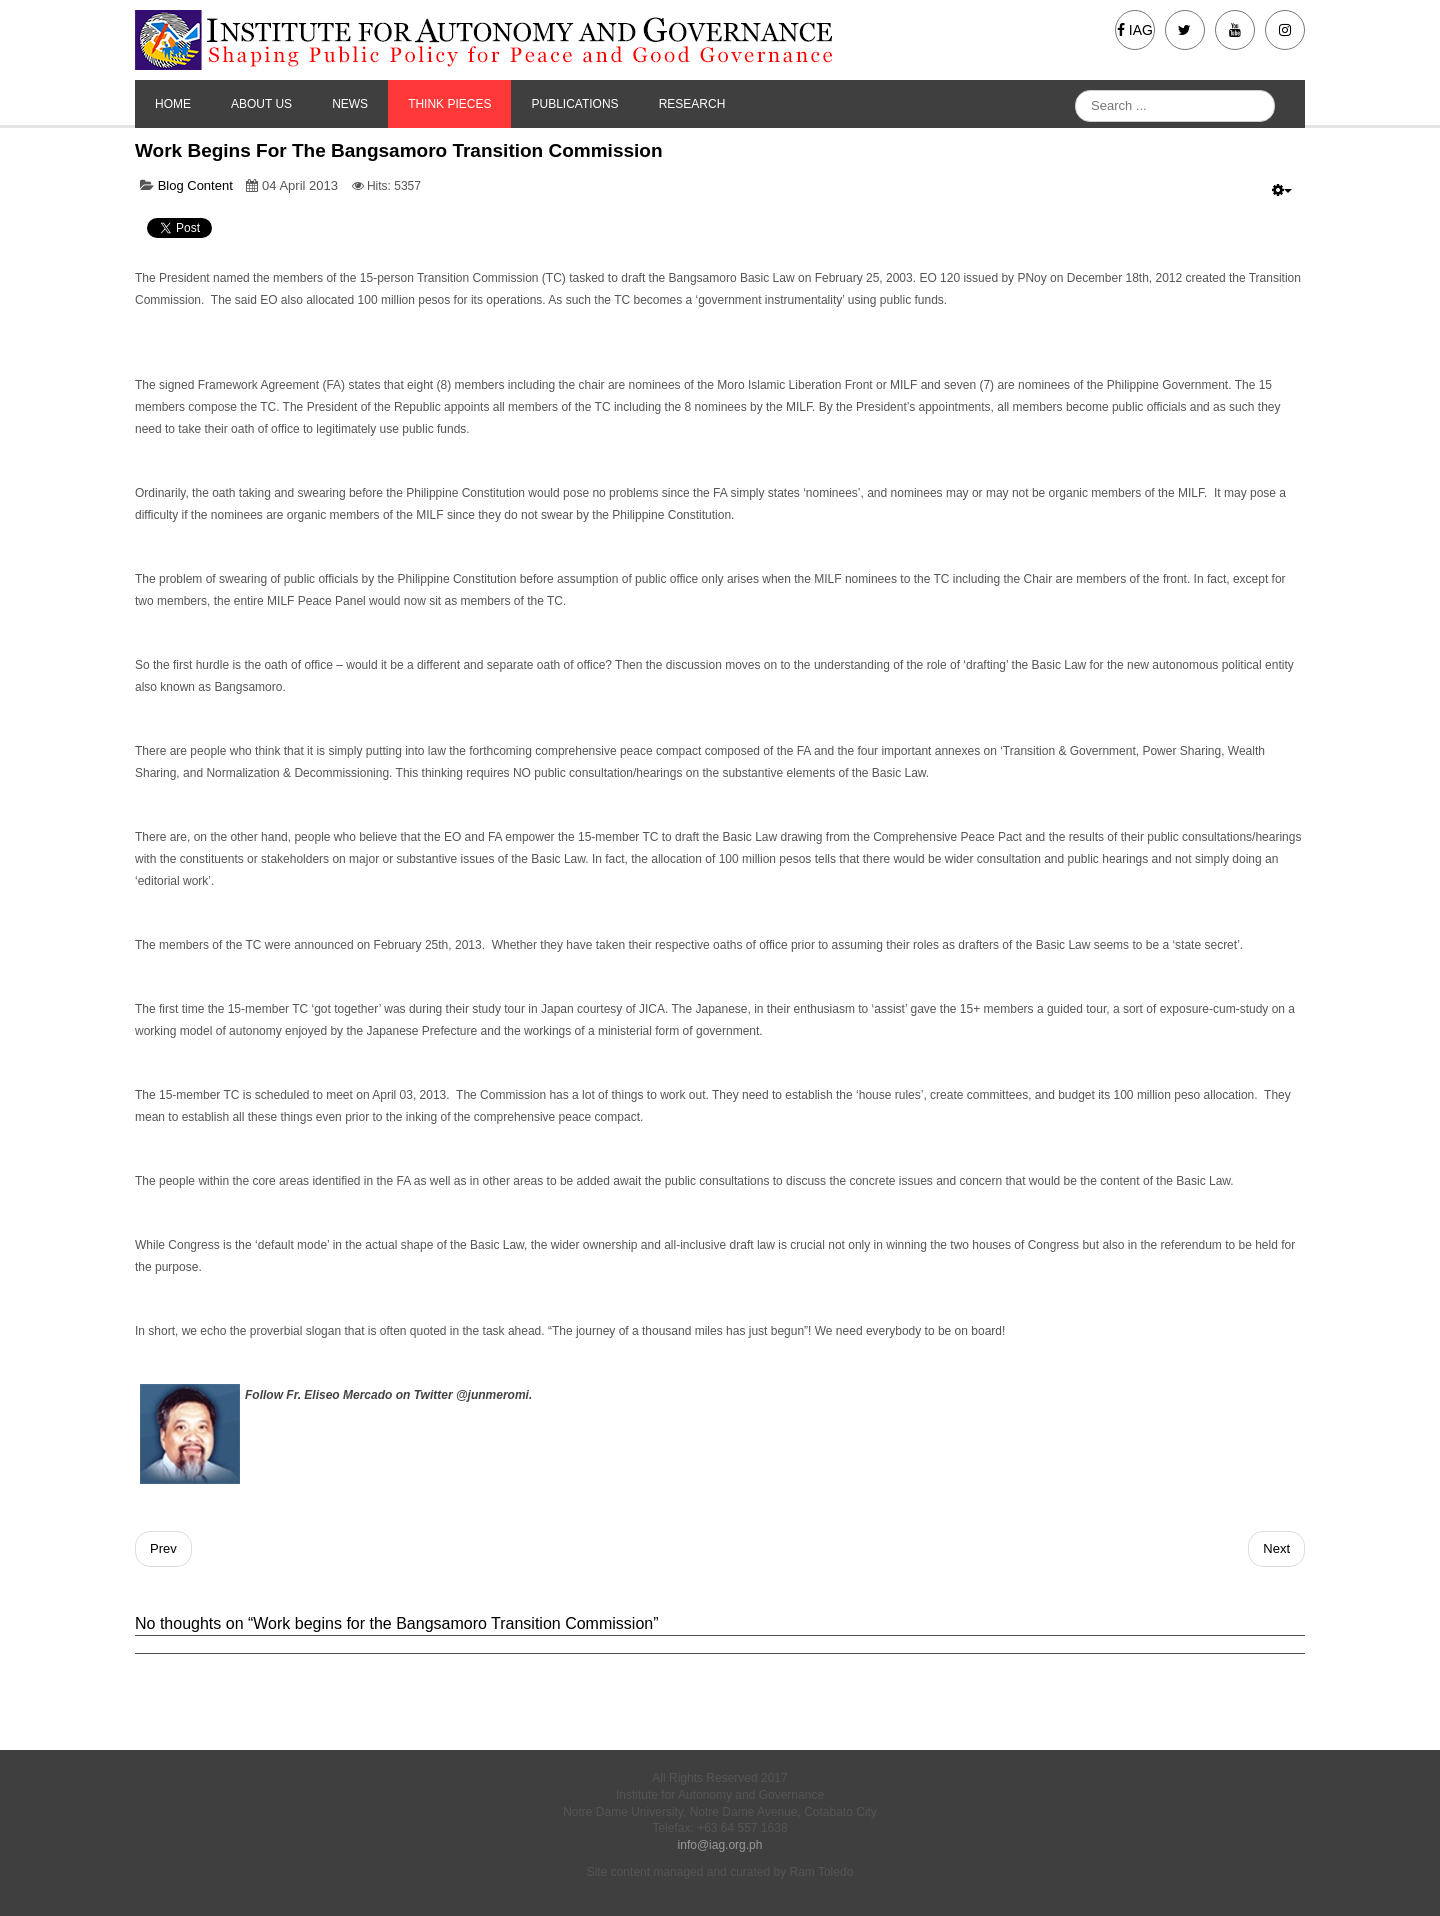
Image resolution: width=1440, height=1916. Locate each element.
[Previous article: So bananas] (163, 1549)
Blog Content (195, 185)
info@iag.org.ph (720, 1845)
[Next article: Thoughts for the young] (1276, 1549)
